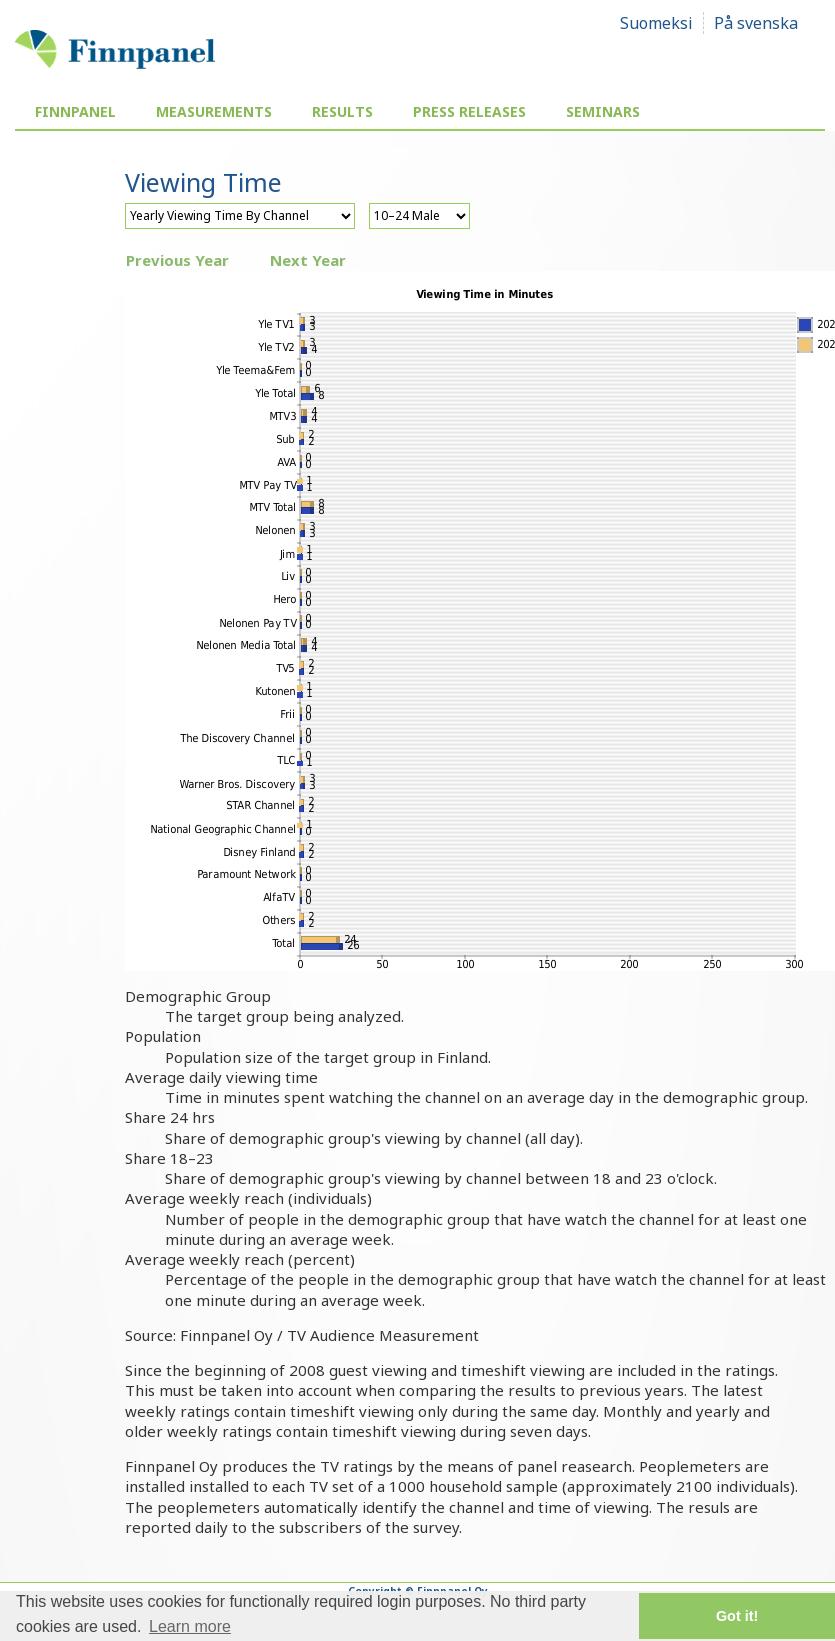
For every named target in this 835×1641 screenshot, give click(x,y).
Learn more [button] (190, 1626)
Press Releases (469, 111)
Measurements (214, 111)
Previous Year (177, 260)
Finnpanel (75, 111)
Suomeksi (656, 23)
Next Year (308, 260)
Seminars (603, 111)
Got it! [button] (737, 1616)
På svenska (756, 23)
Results (342, 111)
